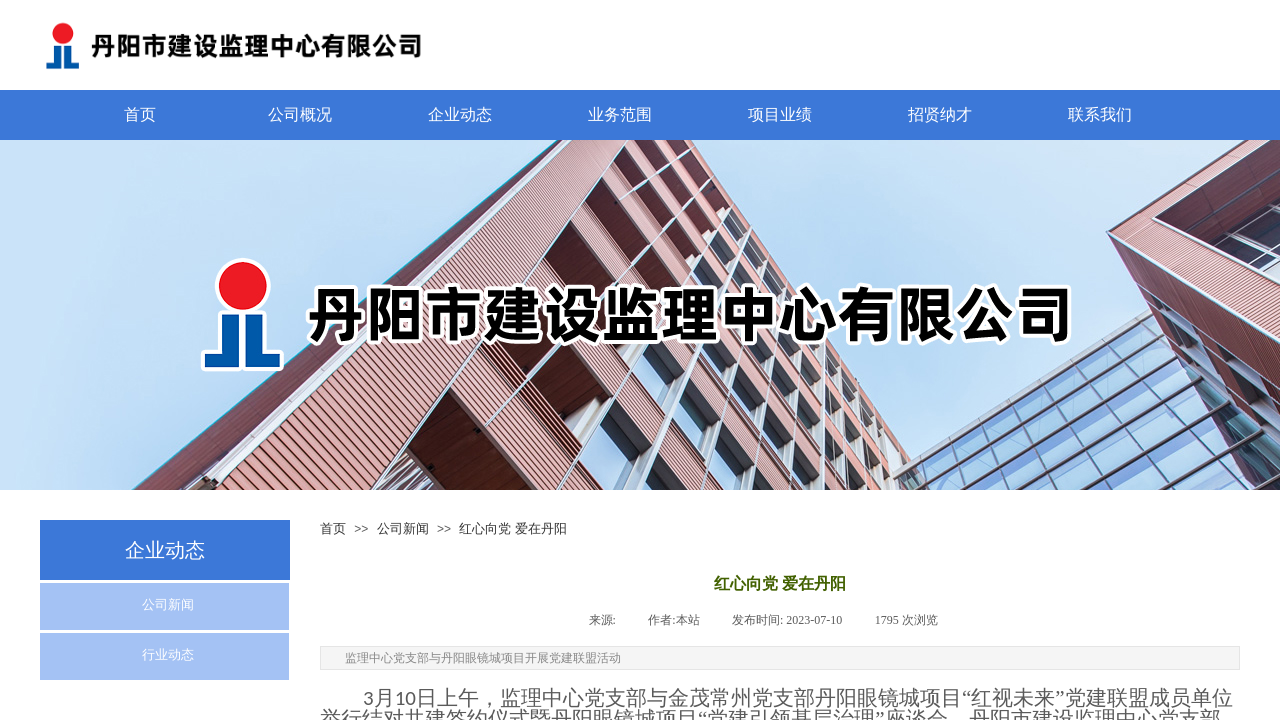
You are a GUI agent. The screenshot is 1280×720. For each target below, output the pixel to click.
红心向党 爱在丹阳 (512, 528)
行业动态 (168, 654)
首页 (140, 114)
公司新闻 (403, 528)
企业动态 (460, 114)
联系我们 (1100, 114)
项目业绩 (780, 114)
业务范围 (620, 114)
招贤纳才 (940, 114)
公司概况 (300, 114)
